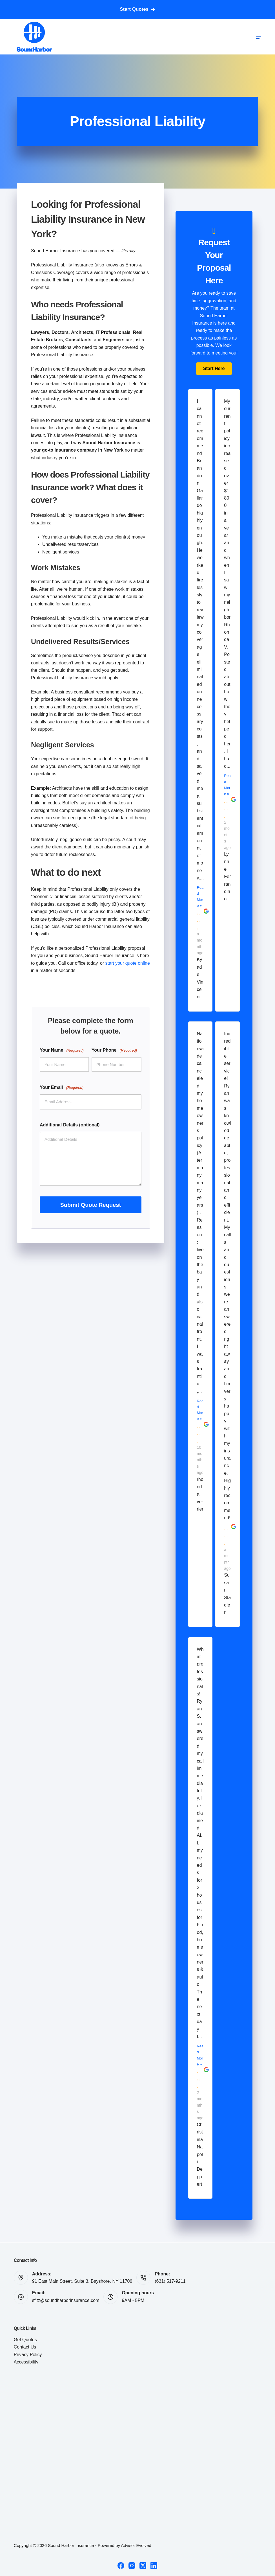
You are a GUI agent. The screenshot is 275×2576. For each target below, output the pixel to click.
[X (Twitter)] (142, 2565)
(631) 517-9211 (170, 2281)
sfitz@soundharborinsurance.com (65, 2300)
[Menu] (258, 36)
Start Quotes (137, 9)
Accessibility (26, 2362)
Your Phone (114, 1050)
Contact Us (25, 2347)
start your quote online (127, 963)
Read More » (200, 896)
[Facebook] (120, 2565)
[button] (214, 368)
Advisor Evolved (136, 2545)
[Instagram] (131, 2565)
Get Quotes (25, 2339)
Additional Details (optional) (69, 1124)
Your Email (61, 1087)
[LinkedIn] (153, 2565)
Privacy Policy (28, 2354)
